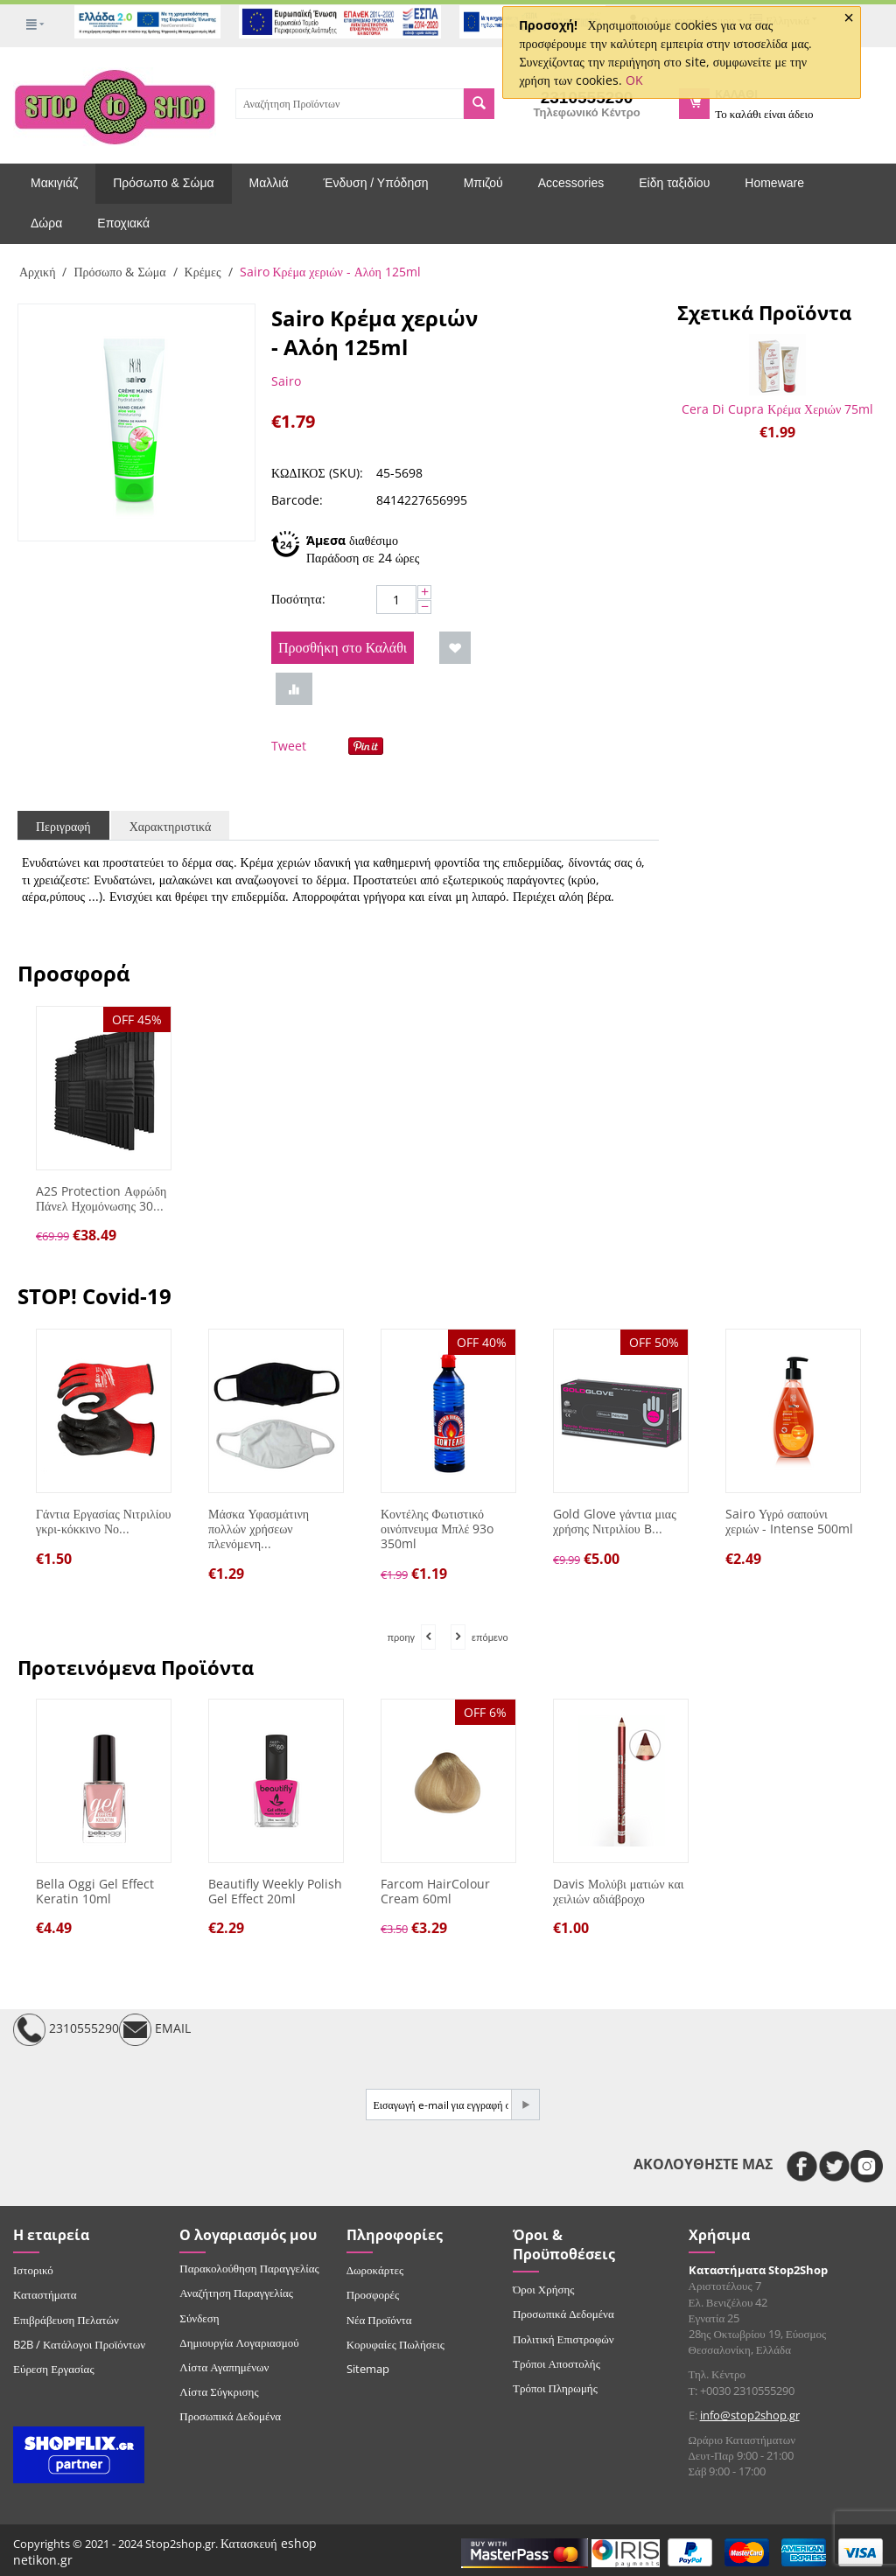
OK (634, 80)
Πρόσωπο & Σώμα (163, 183)
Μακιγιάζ (54, 183)
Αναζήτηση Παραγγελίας (236, 2292)
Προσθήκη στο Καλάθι (342, 647)
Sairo (286, 381)
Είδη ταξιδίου (674, 183)
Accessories (571, 183)
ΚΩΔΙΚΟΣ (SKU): (317, 472)
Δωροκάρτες (374, 2270)
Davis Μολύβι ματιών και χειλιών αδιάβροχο (618, 1892)
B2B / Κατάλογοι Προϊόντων (79, 2344)
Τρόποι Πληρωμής (555, 2388)
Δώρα (46, 223)
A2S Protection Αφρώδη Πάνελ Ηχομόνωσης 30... (101, 1199)
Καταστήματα (45, 2294)
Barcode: (297, 500)
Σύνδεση (199, 2318)
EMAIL (155, 2030)
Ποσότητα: (298, 598)
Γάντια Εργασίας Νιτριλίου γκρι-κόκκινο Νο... (103, 1522)
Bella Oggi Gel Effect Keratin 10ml (95, 1892)
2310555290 (66, 2030)
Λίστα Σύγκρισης (218, 2391)
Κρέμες (203, 271)
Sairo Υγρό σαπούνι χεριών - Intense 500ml (789, 1522)
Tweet (288, 745)
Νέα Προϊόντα (379, 2320)
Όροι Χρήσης (544, 2289)
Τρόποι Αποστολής (556, 2363)
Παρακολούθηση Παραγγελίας (248, 2268)
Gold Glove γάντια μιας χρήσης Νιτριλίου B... (614, 1522)
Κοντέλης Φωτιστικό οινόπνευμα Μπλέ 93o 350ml (437, 1529)
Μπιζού (483, 183)
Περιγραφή (63, 826)
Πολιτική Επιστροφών (563, 2339)
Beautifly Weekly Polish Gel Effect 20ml (275, 1892)
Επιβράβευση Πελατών (66, 2320)
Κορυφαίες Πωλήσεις (395, 2344)
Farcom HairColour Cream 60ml (435, 1892)
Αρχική (37, 271)
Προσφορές (372, 2294)
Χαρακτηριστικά (171, 826)
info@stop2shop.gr (750, 2415)
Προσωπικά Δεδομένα (230, 2416)
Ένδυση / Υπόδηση (376, 183)
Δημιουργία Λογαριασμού (238, 2342)
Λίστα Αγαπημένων (224, 2367)
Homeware (774, 183)
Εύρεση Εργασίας (53, 2369)
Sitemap (367, 2369)
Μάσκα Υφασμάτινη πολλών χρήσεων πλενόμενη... (258, 1529)
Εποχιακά (123, 223)
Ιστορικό (33, 2270)
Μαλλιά (269, 183)
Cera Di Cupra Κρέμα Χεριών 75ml (777, 409)
